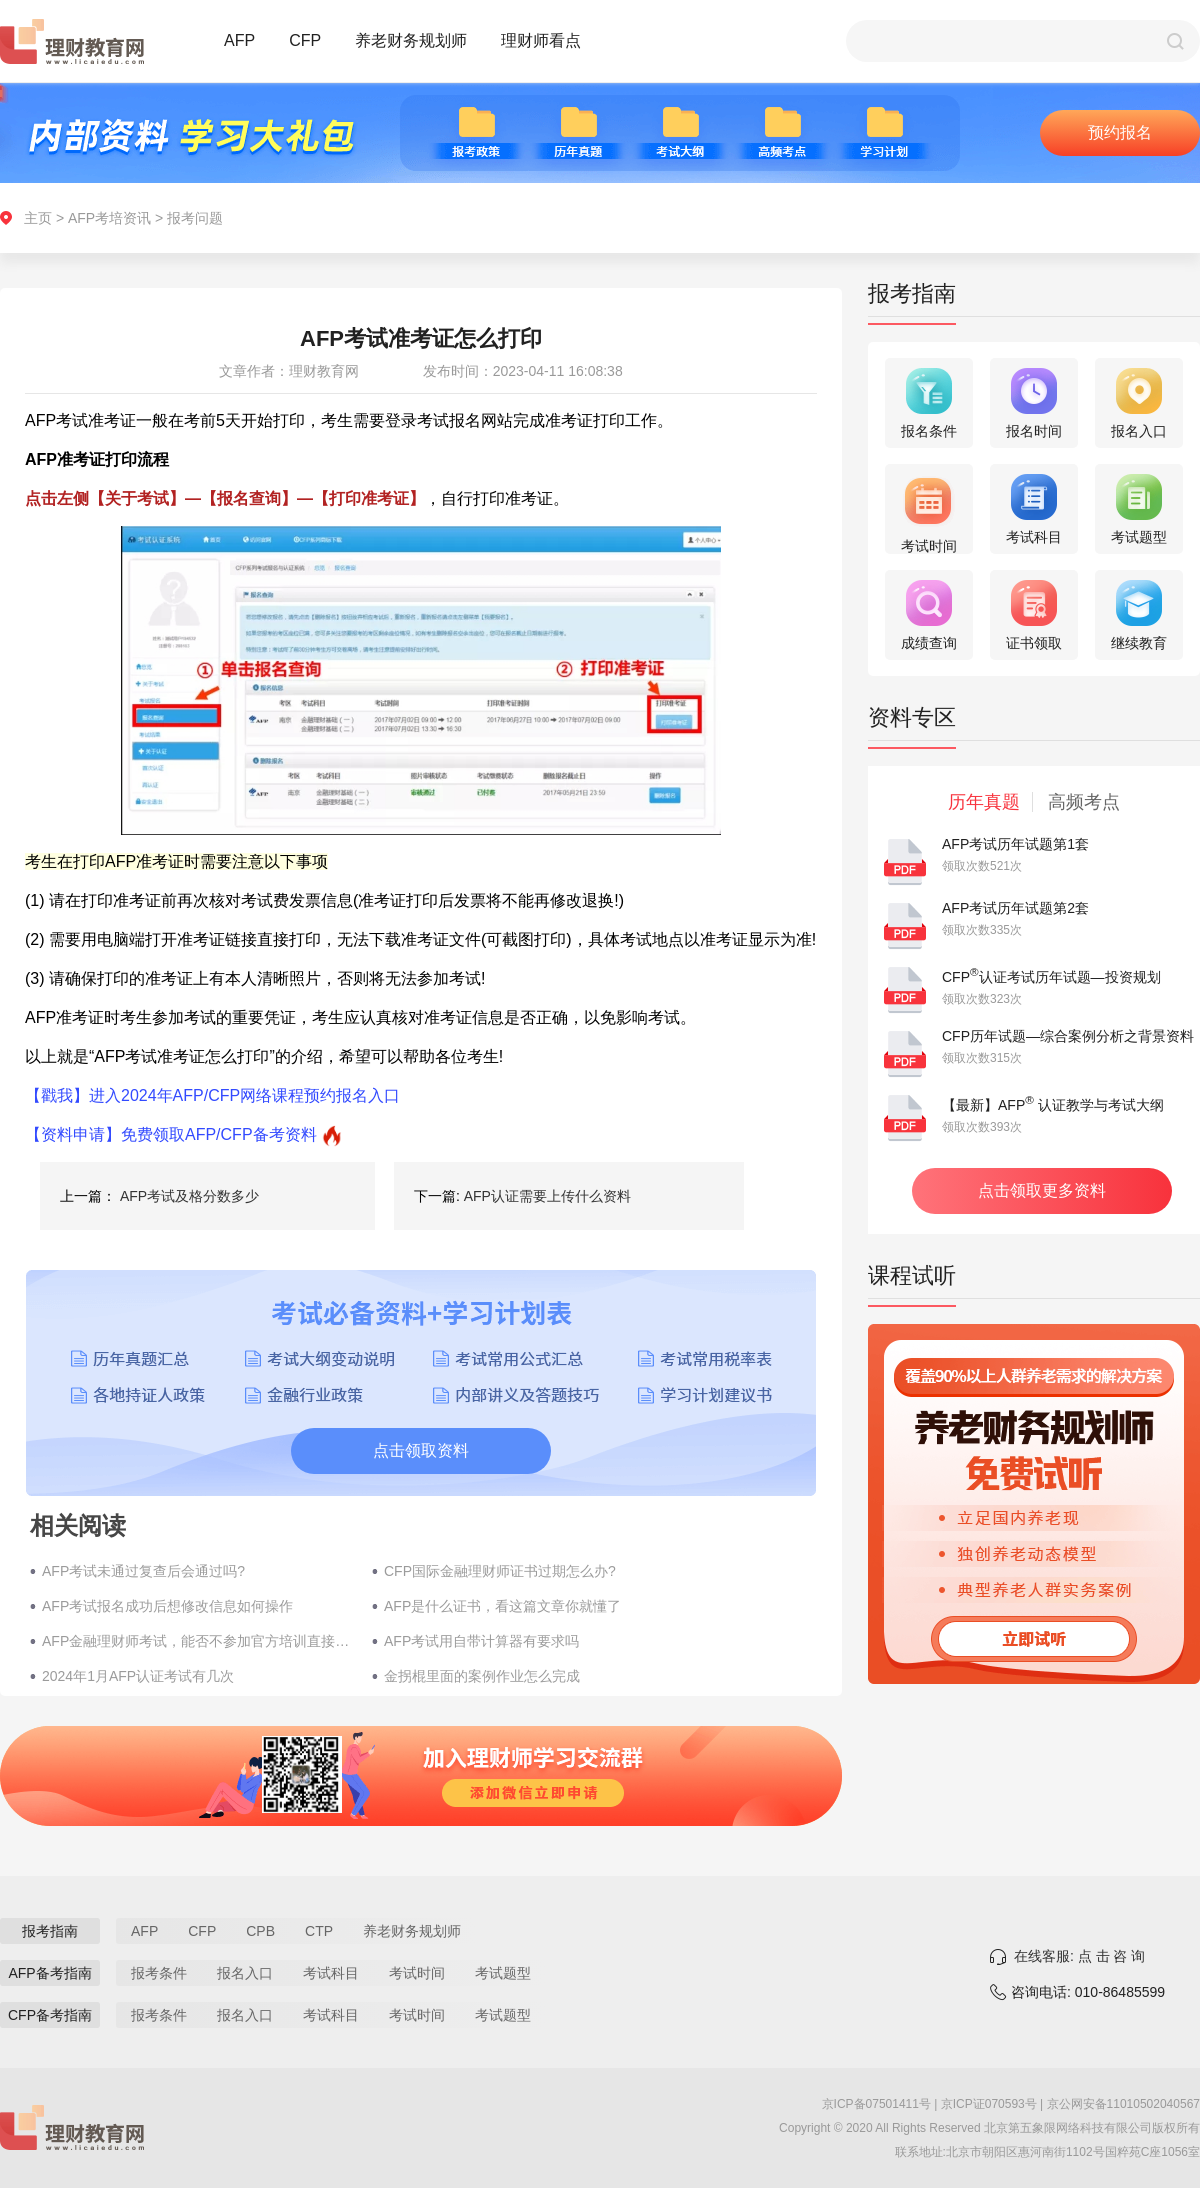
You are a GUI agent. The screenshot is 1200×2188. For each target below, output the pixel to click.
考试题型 (503, 1973)
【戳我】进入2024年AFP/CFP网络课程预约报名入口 (212, 1095)
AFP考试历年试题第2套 (1015, 908)
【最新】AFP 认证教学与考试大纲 (1053, 1105)
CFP (305, 40)
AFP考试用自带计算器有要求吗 (481, 1641)
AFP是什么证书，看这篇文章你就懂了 (502, 1606)
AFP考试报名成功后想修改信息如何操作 (167, 1606)
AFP (239, 40)
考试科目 (331, 1973)
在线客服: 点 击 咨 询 (1079, 1956)
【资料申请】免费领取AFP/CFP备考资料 (171, 1134)
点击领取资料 (421, 1450)
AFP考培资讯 (109, 218)
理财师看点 (541, 40)
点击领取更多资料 (1042, 1190)
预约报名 (1120, 132)
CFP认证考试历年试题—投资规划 (1051, 977)
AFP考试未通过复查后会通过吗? (143, 1571)
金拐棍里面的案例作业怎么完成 (482, 1676)
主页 (38, 218)
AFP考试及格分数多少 (189, 1196)
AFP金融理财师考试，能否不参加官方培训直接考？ (197, 1641)
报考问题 (195, 218)
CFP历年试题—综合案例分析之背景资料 (1068, 1036)
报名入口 (245, 1973)
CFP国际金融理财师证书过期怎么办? (500, 1571)
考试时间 (417, 1973)
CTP (319, 1931)
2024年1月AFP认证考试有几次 (138, 1676)
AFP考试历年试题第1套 (1015, 844)
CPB (260, 1931)
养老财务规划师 (411, 40)
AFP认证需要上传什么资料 (547, 1196)
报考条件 (159, 1973)
